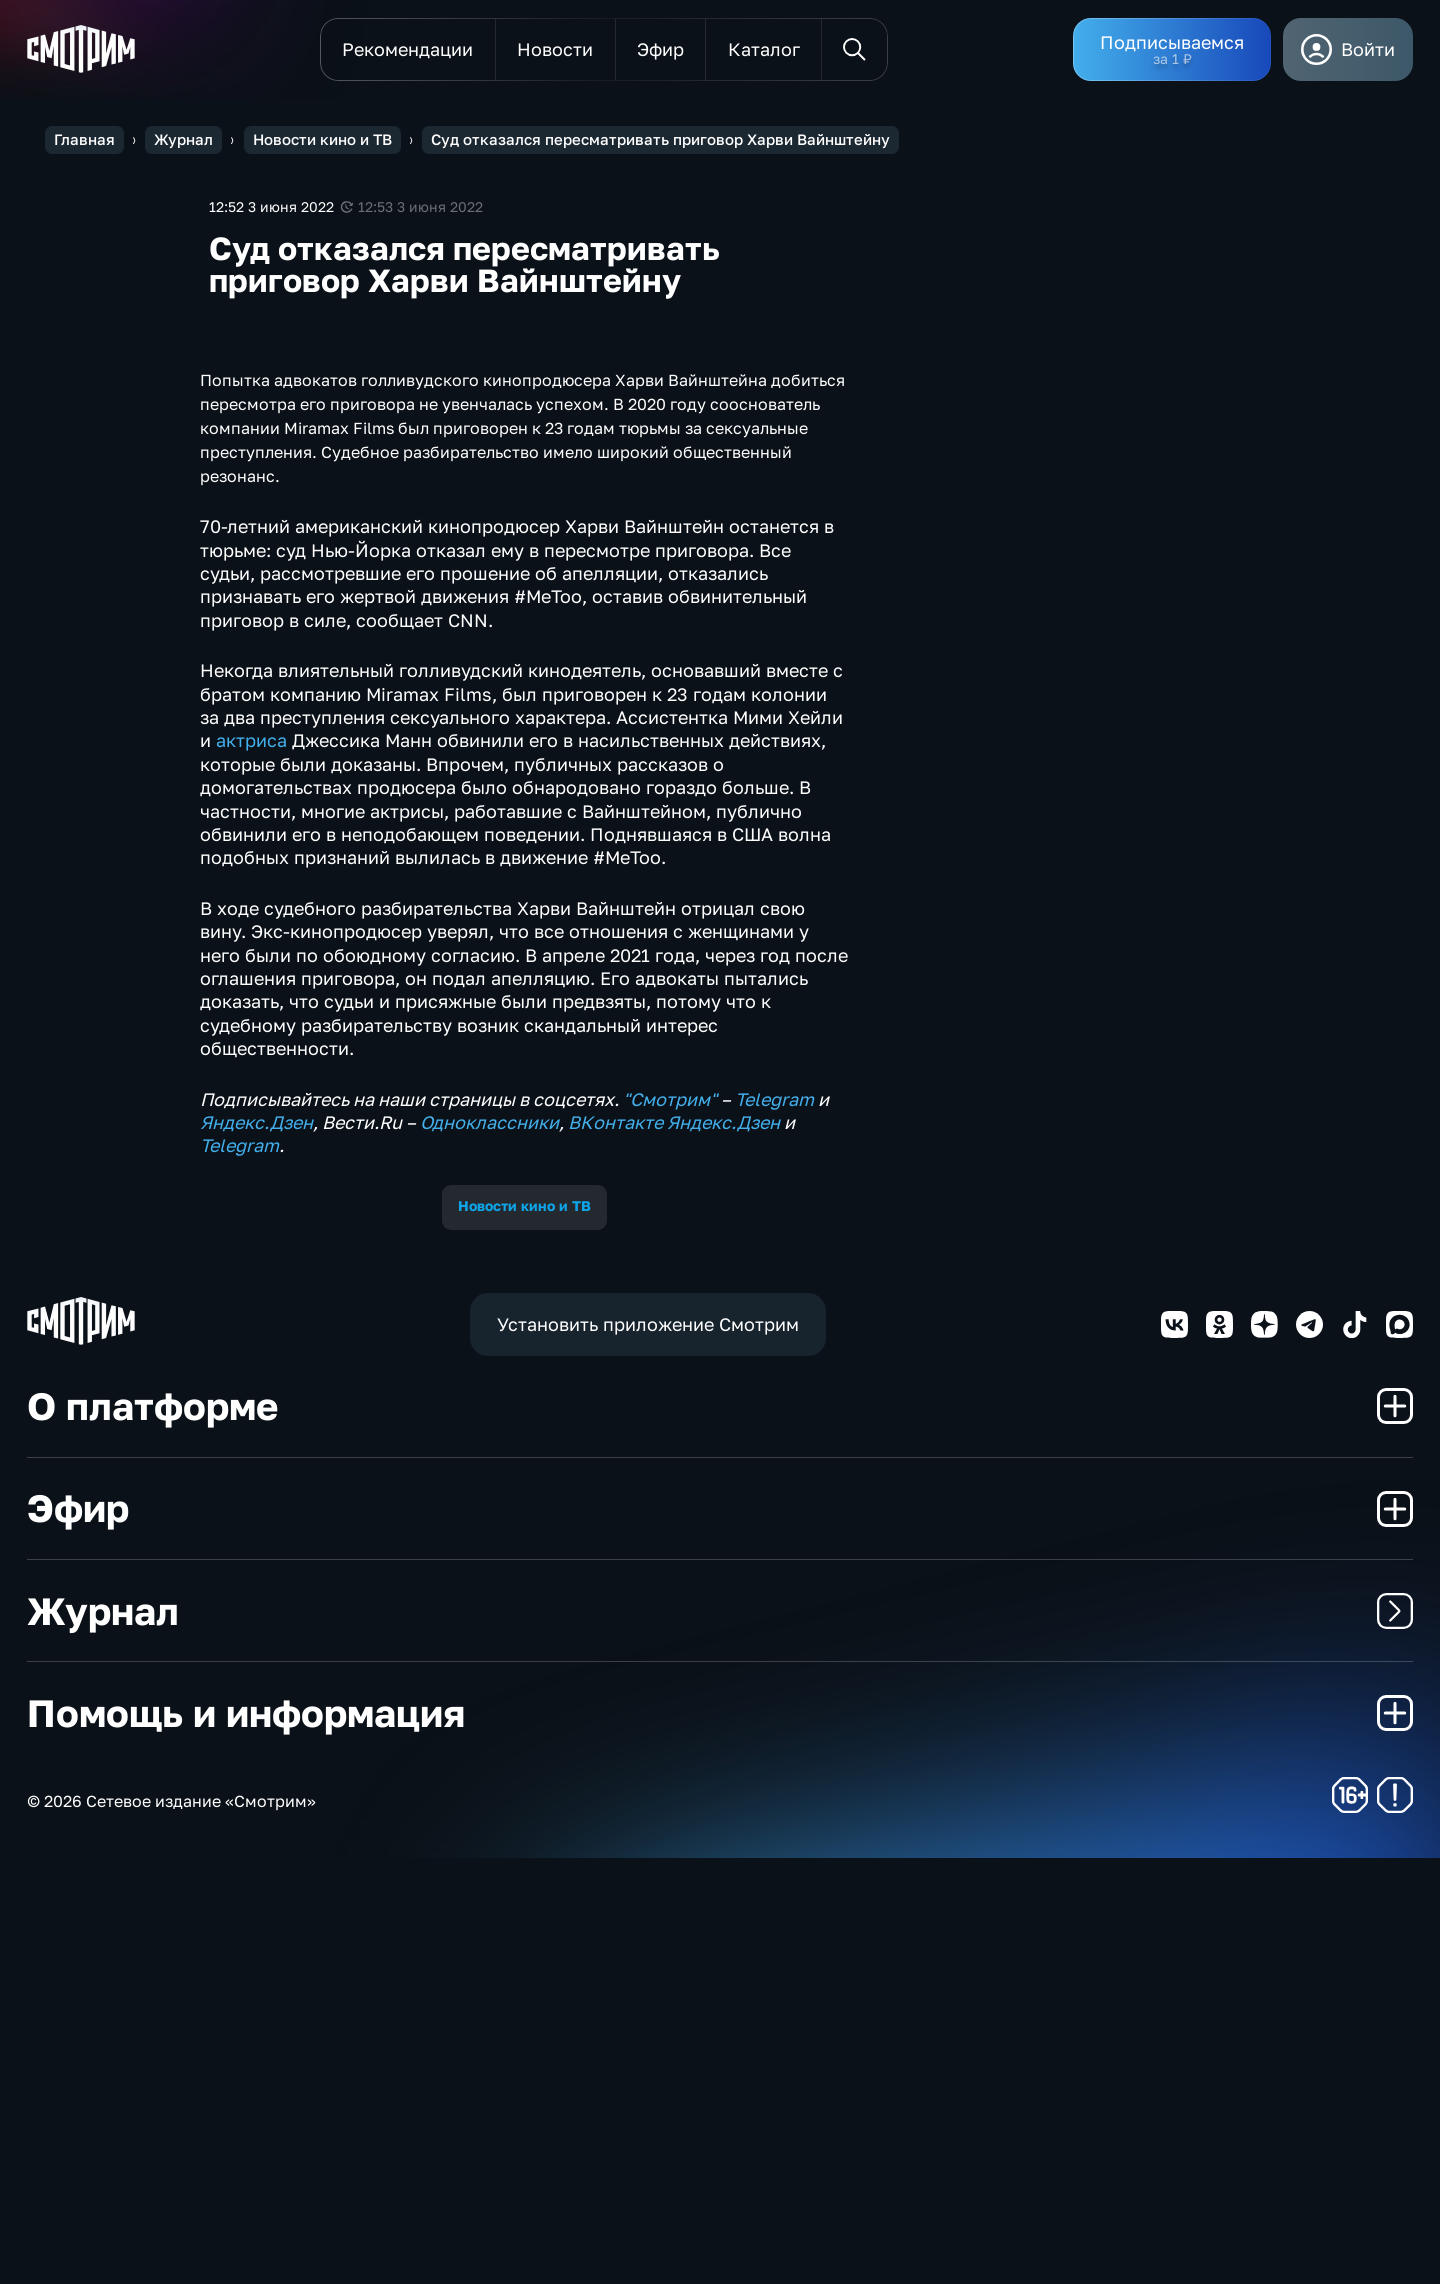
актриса (251, 1166)
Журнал (720, 2036)
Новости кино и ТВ (524, 1632)
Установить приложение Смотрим (648, 1749)
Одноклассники (489, 1548)
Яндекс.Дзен (256, 1548)
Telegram (774, 1524)
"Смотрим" (670, 1524)
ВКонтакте (615, 1548)
